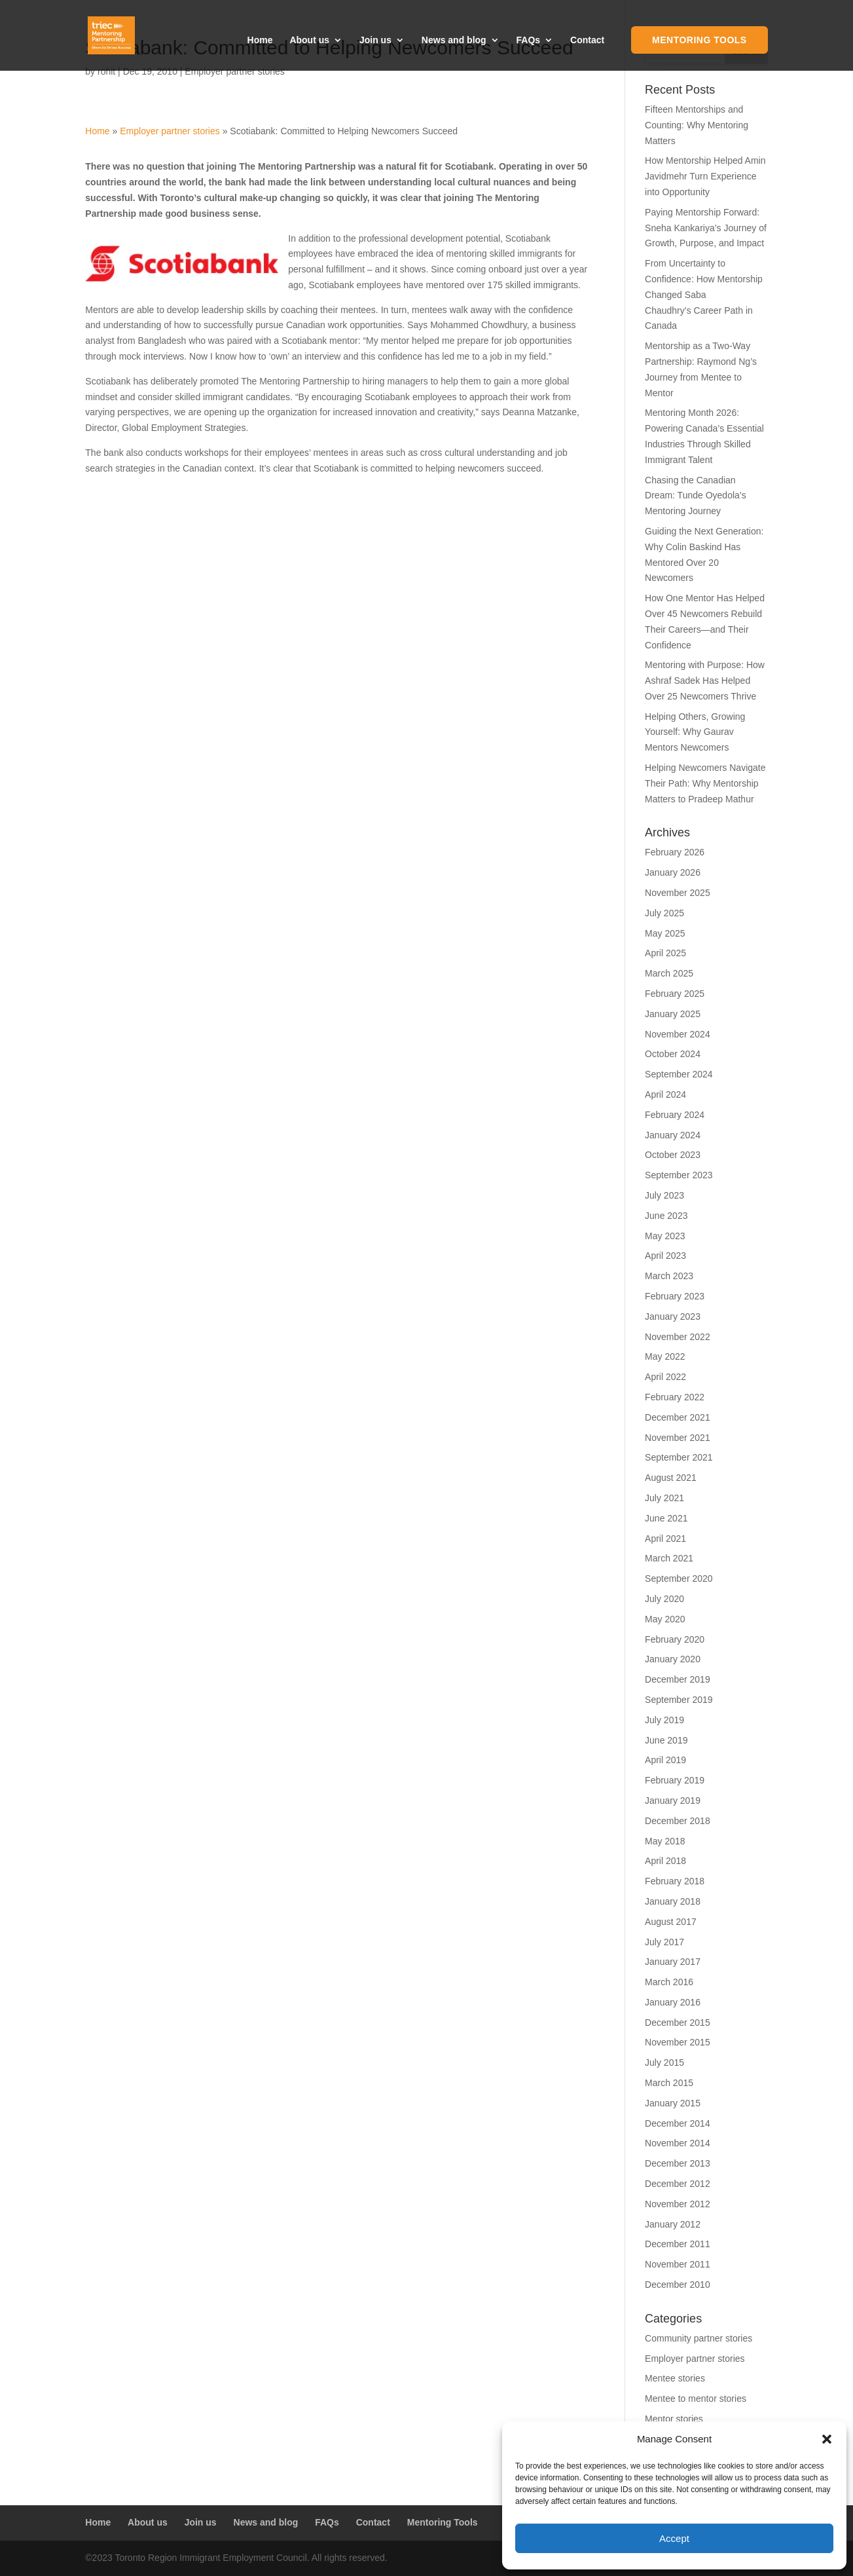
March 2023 (669, 1276)
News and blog (454, 40)
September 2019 (679, 1699)
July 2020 (664, 1599)
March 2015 (669, 2083)
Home (260, 40)
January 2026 (672, 872)
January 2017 (672, 1961)
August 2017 (671, 1921)
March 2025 (669, 973)
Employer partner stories (235, 71)
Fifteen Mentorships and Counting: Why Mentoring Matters (696, 125)
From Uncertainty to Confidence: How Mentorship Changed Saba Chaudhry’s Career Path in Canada (704, 294)
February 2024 (674, 1115)
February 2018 (674, 1881)
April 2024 (665, 1094)
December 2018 (677, 1821)
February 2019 (674, 1780)
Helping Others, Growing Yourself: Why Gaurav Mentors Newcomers (695, 732)
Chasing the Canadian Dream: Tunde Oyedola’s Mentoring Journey (695, 496)
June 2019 (666, 1740)
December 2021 (677, 1417)
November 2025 (677, 892)
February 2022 (674, 1397)
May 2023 (665, 1236)
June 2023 (666, 1215)
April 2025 (665, 953)
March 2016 (669, 1982)
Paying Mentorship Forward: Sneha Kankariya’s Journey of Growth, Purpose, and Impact (706, 228)
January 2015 (672, 2103)
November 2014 (677, 2143)
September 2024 (679, 1074)
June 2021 (666, 1518)
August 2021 (671, 1477)
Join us (375, 40)
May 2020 (665, 1619)
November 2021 (677, 1437)
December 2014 (677, 2123)
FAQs (529, 40)
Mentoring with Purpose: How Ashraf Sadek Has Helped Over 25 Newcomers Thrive (705, 680)
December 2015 (677, 2022)
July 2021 (664, 1498)
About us (309, 40)
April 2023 (665, 1255)
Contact (587, 40)
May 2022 (665, 1356)
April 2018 (665, 1861)
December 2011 (677, 2244)
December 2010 (677, 2284)
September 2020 (679, 1578)
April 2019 (665, 1760)
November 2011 (677, 2264)
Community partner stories (698, 2338)
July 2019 (664, 1720)
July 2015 (664, 2062)
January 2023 (672, 1316)
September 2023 (679, 1175)
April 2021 (665, 1538)
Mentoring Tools (699, 40)
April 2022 (665, 1377)
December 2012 (677, 2183)
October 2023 (672, 1154)
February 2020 (674, 1639)
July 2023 (664, 1195)
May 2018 (665, 1841)
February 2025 (674, 993)
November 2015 (677, 2042)
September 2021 (679, 1457)
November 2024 (677, 1034)
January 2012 (672, 2224)
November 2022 (677, 1337)
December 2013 (677, 2163)
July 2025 (664, 913)
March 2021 (669, 1558)
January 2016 (672, 2002)
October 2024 (672, 1054)
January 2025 (672, 1014)
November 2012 (677, 2204)
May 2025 (665, 933)
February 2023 (674, 1296)
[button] (826, 2439)
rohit (106, 71)
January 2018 (672, 1901)
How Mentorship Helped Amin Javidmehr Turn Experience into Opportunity (705, 176)
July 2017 (664, 1942)
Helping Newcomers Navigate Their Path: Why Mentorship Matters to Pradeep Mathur (705, 783)
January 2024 (672, 1135)
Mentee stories (675, 2378)
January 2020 (672, 1659)
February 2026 (674, 852)
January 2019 (672, 1800)
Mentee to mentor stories (695, 2398)
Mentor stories (674, 2419)
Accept (674, 2538)
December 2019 (677, 1679)
